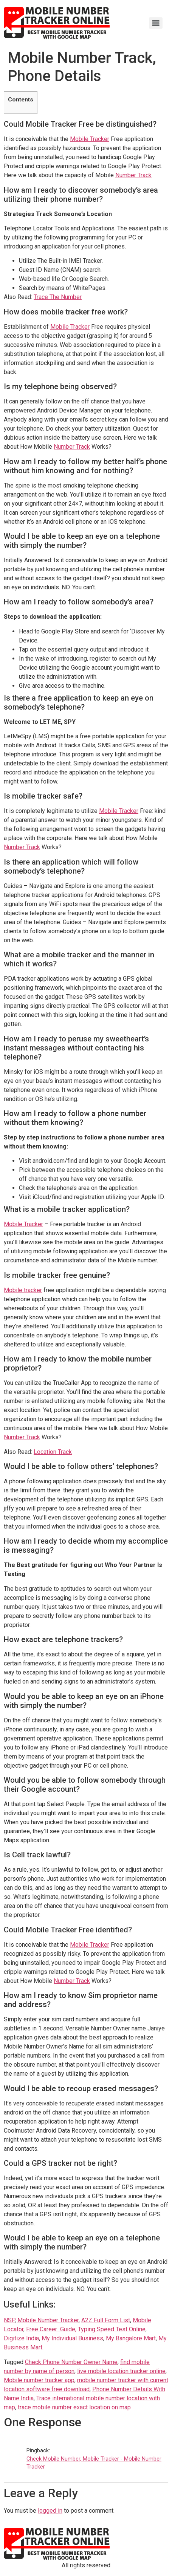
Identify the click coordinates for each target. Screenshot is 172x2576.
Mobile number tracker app (39, 2380)
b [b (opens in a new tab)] (143, 2320)
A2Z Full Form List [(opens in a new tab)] (105, 2320)
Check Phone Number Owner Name (71, 2362)
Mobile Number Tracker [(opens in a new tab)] (48, 2320)
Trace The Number (58, 297)
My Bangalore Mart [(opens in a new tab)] (131, 2338)
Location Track (53, 1451)
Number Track (133, 175)
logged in (50, 2510)
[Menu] (156, 23)
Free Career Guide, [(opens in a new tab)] (51, 2329)
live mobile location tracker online (121, 2371)
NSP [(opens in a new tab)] (9, 2320)
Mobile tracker (23, 1290)
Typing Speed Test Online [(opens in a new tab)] (112, 2329)
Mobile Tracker (89, 139)
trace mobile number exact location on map (74, 2407)
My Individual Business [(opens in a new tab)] (72, 2338)
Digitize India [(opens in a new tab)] (21, 2338)
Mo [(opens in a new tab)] (137, 2320)
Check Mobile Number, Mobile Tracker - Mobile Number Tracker (93, 2463)
